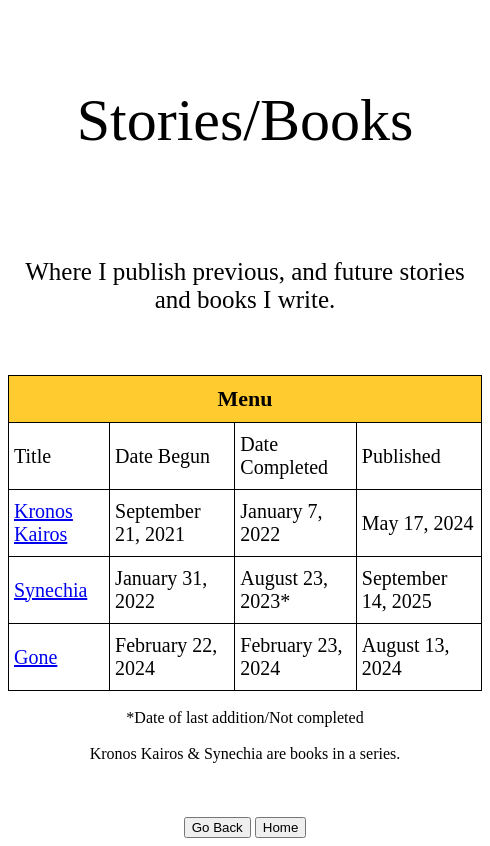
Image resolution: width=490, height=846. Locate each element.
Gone (35, 657)
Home (281, 827)
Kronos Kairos (43, 522)
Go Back (217, 827)
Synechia (50, 590)
